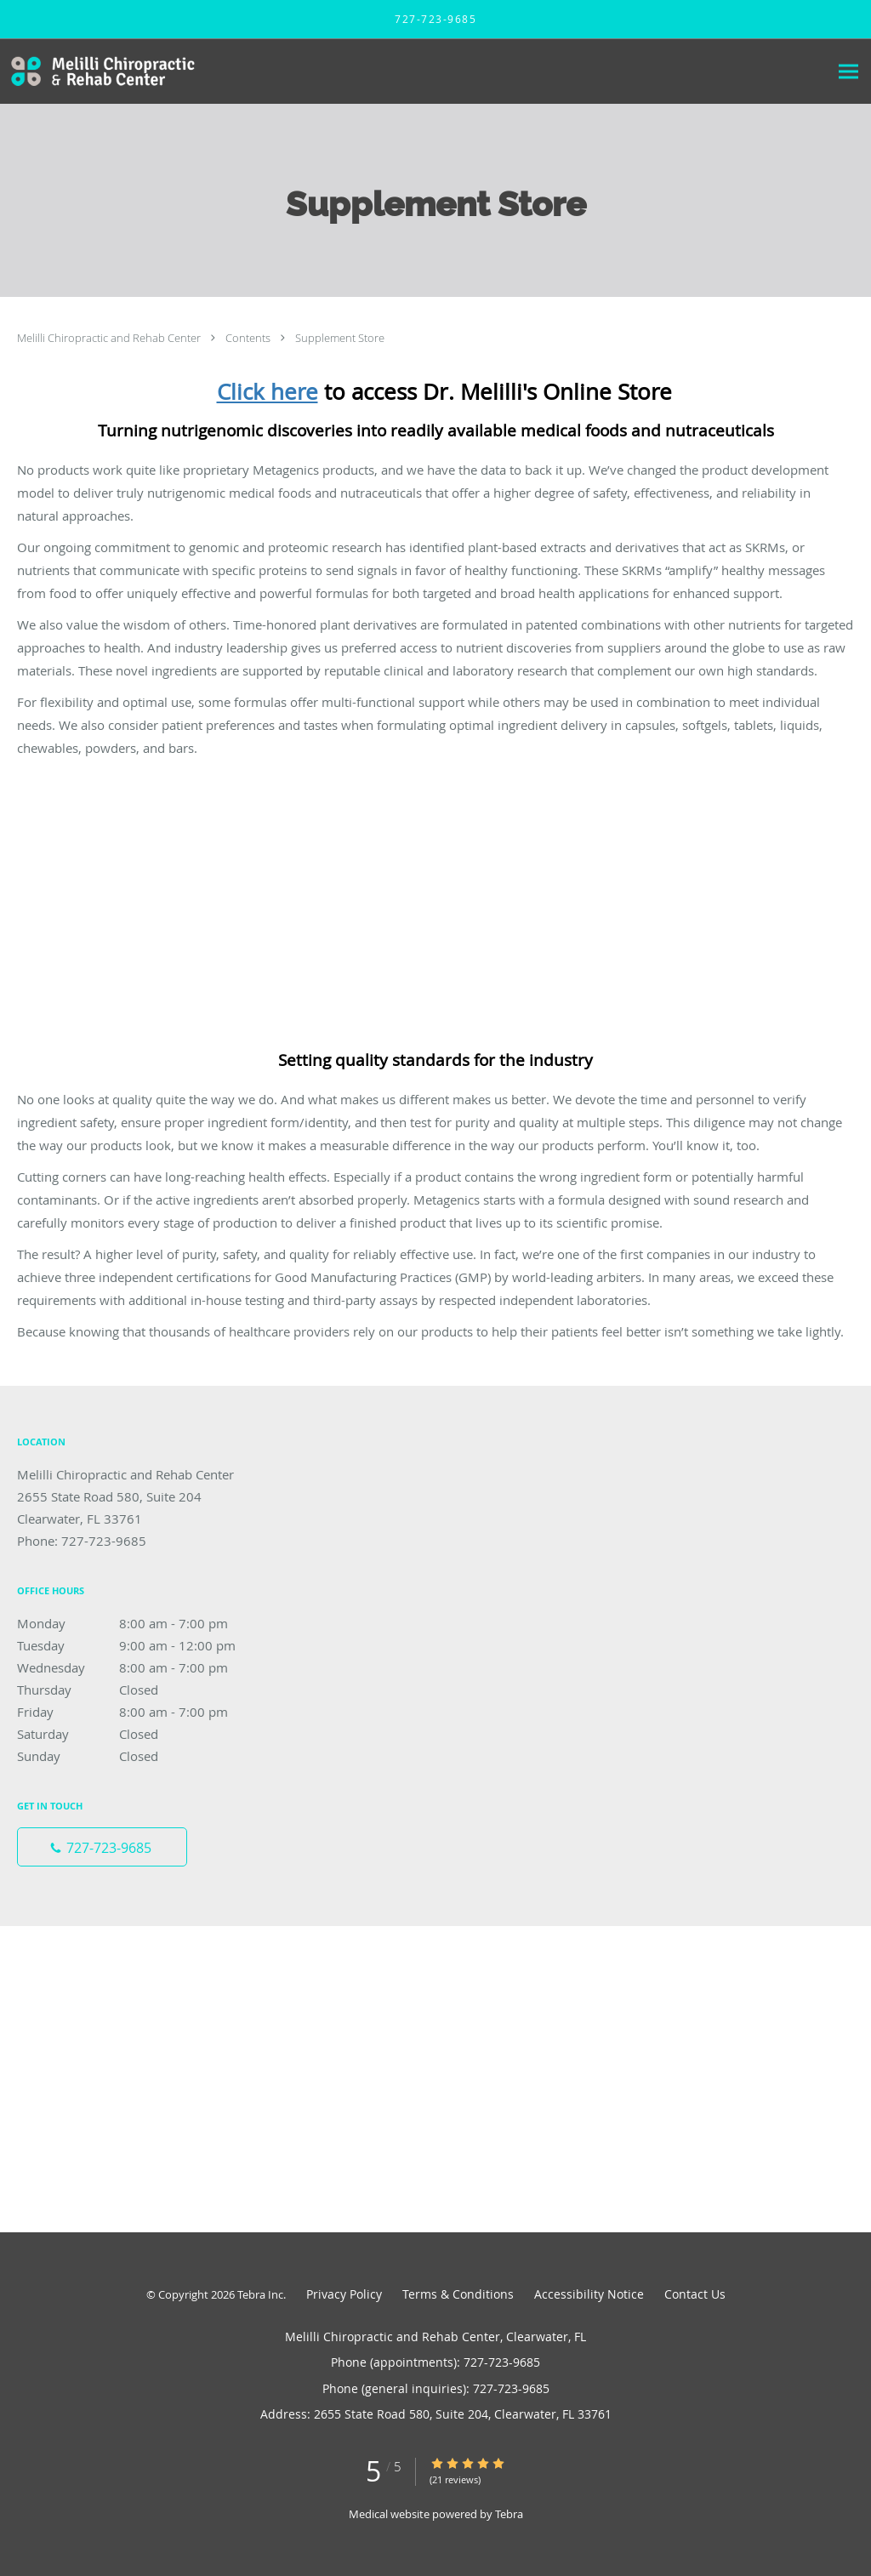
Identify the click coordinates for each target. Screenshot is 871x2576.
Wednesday (140, 1667)
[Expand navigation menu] (848, 72)
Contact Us (695, 2294)
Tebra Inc (260, 2294)
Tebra (509, 2514)
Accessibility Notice (589, 2294)
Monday (140, 1623)
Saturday (140, 1734)
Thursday (140, 1689)
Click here (267, 392)
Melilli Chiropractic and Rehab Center (110, 337)
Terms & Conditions (458, 2294)
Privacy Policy (344, 2294)
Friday (140, 1712)
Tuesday (140, 1645)
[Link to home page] (99, 71)
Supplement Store (339, 337)
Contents (249, 337)
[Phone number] (102, 1846)
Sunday (140, 1756)
